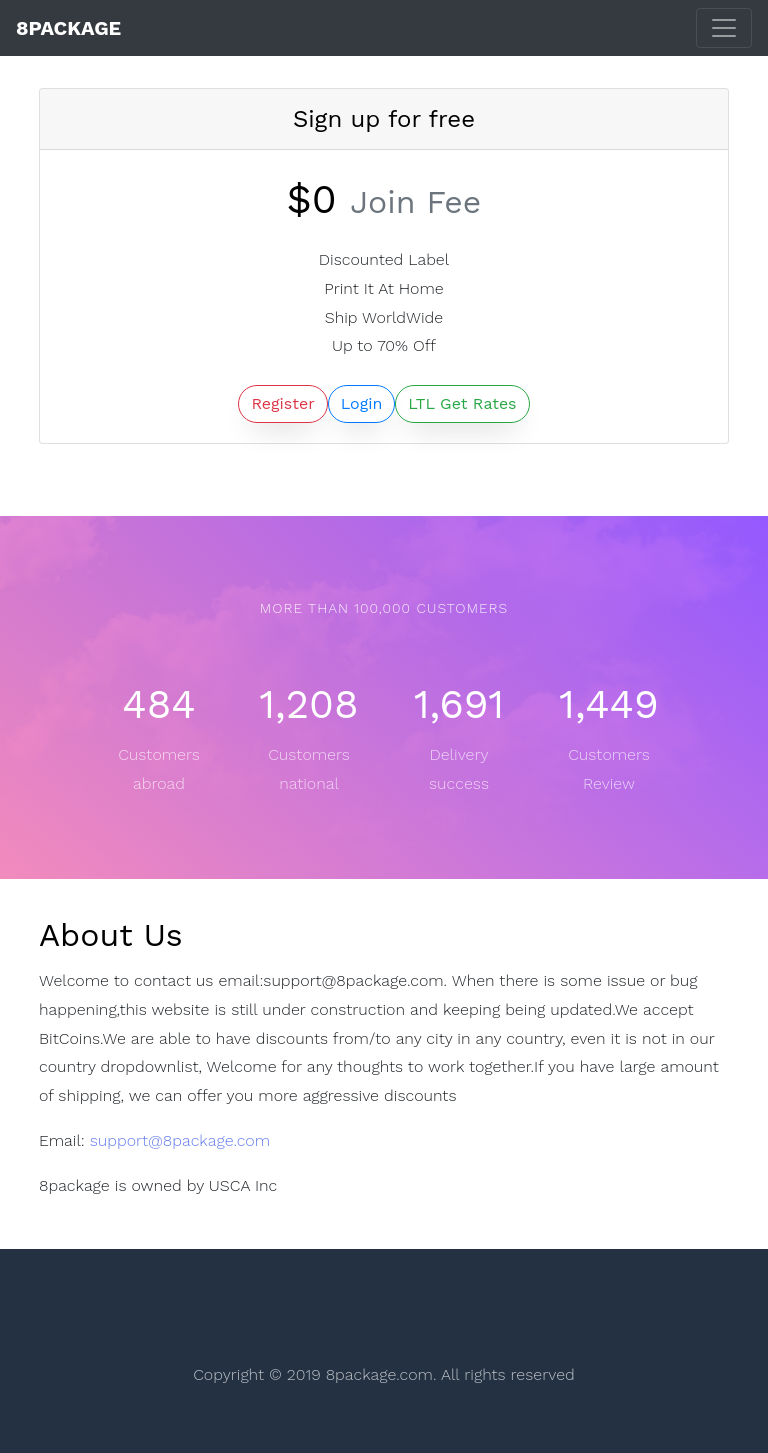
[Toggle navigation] (724, 28)
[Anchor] (189, 935)
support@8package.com (180, 1140)
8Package (68, 28)
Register (282, 403)
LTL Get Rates (462, 403)
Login (362, 403)
